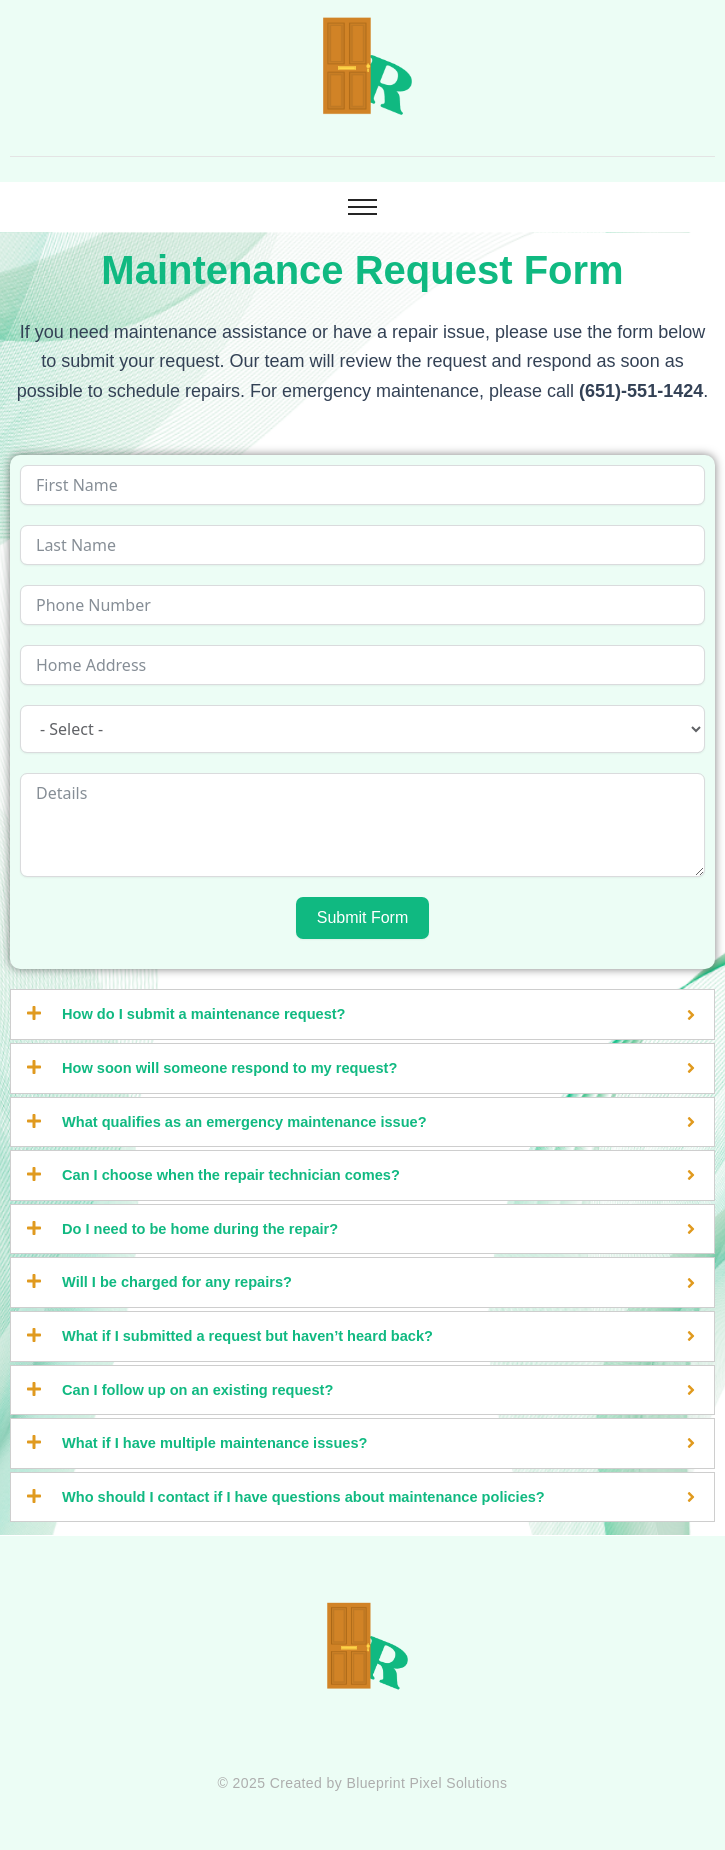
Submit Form (363, 917)
